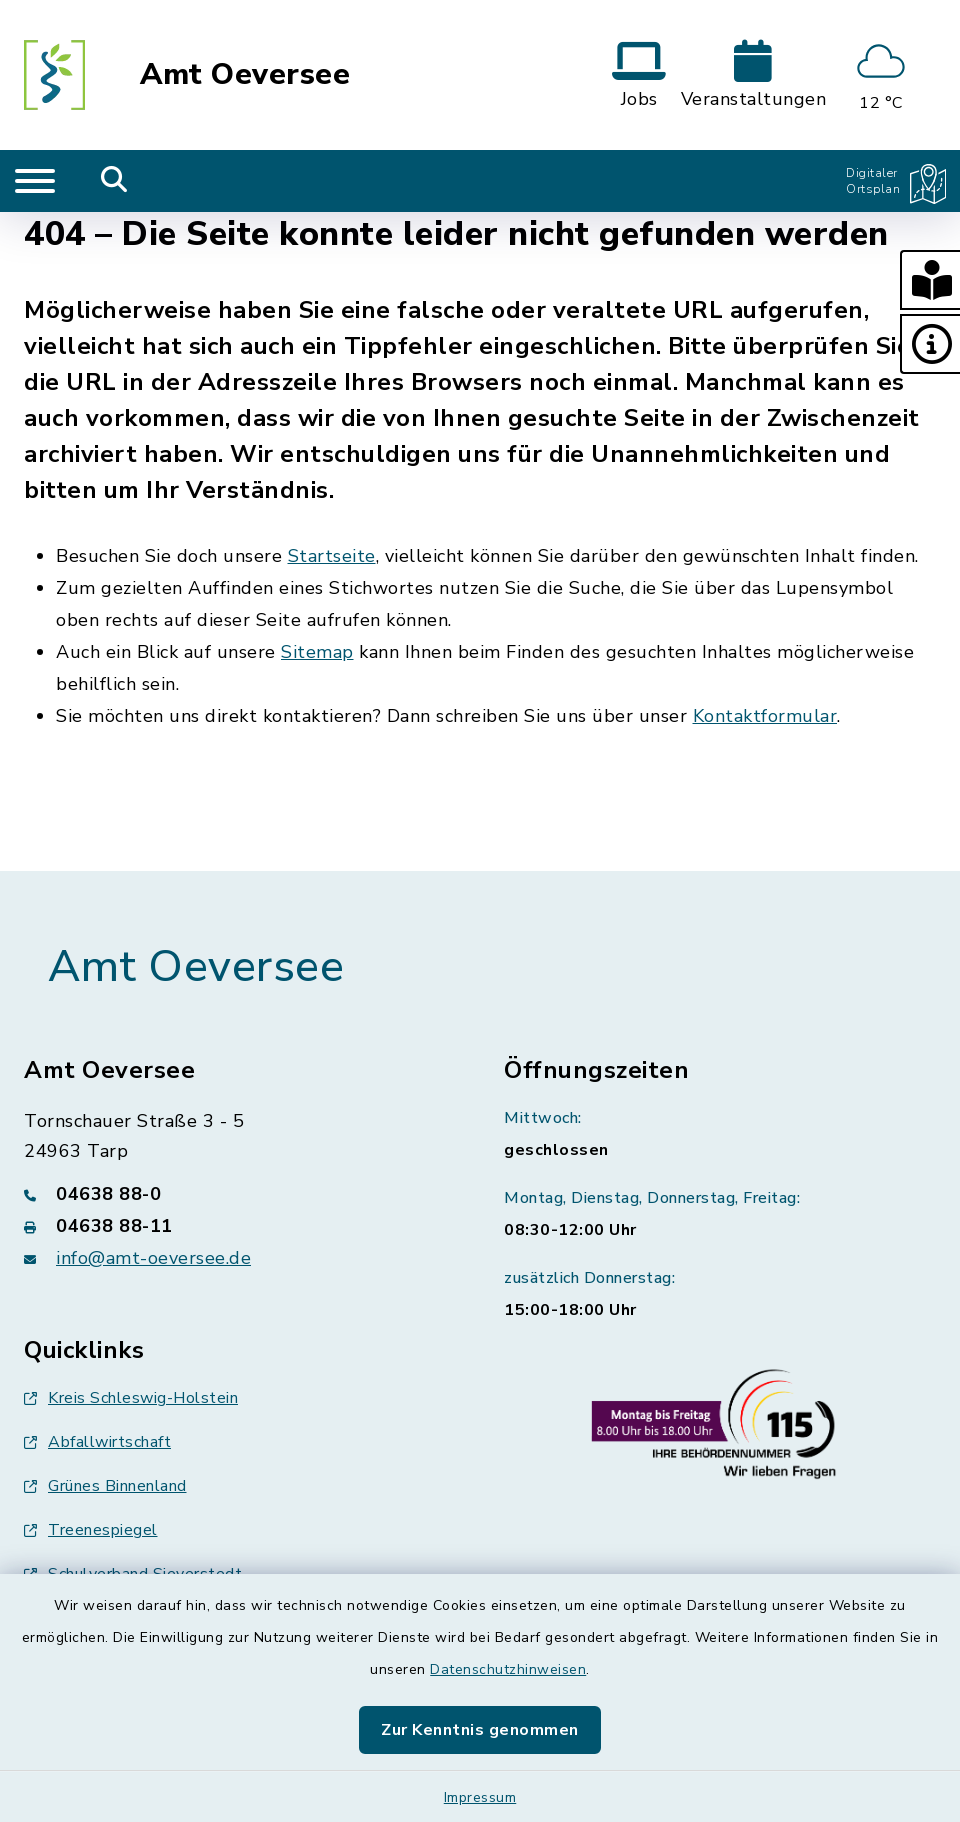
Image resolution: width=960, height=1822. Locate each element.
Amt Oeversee (245, 75)
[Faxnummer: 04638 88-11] (240, 1226)
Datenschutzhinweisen (508, 1669)
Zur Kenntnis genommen (480, 1730)
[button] (930, 280)
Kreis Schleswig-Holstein (131, 1398)
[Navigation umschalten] (35, 181)
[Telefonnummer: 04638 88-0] (240, 1194)
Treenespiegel (91, 1530)
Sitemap (317, 652)
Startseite (332, 556)
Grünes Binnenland (105, 1486)
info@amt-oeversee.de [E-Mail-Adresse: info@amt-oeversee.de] (153, 1258)
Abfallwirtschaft (97, 1442)
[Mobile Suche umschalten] (114, 181)
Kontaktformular (765, 716)
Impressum (480, 1797)
